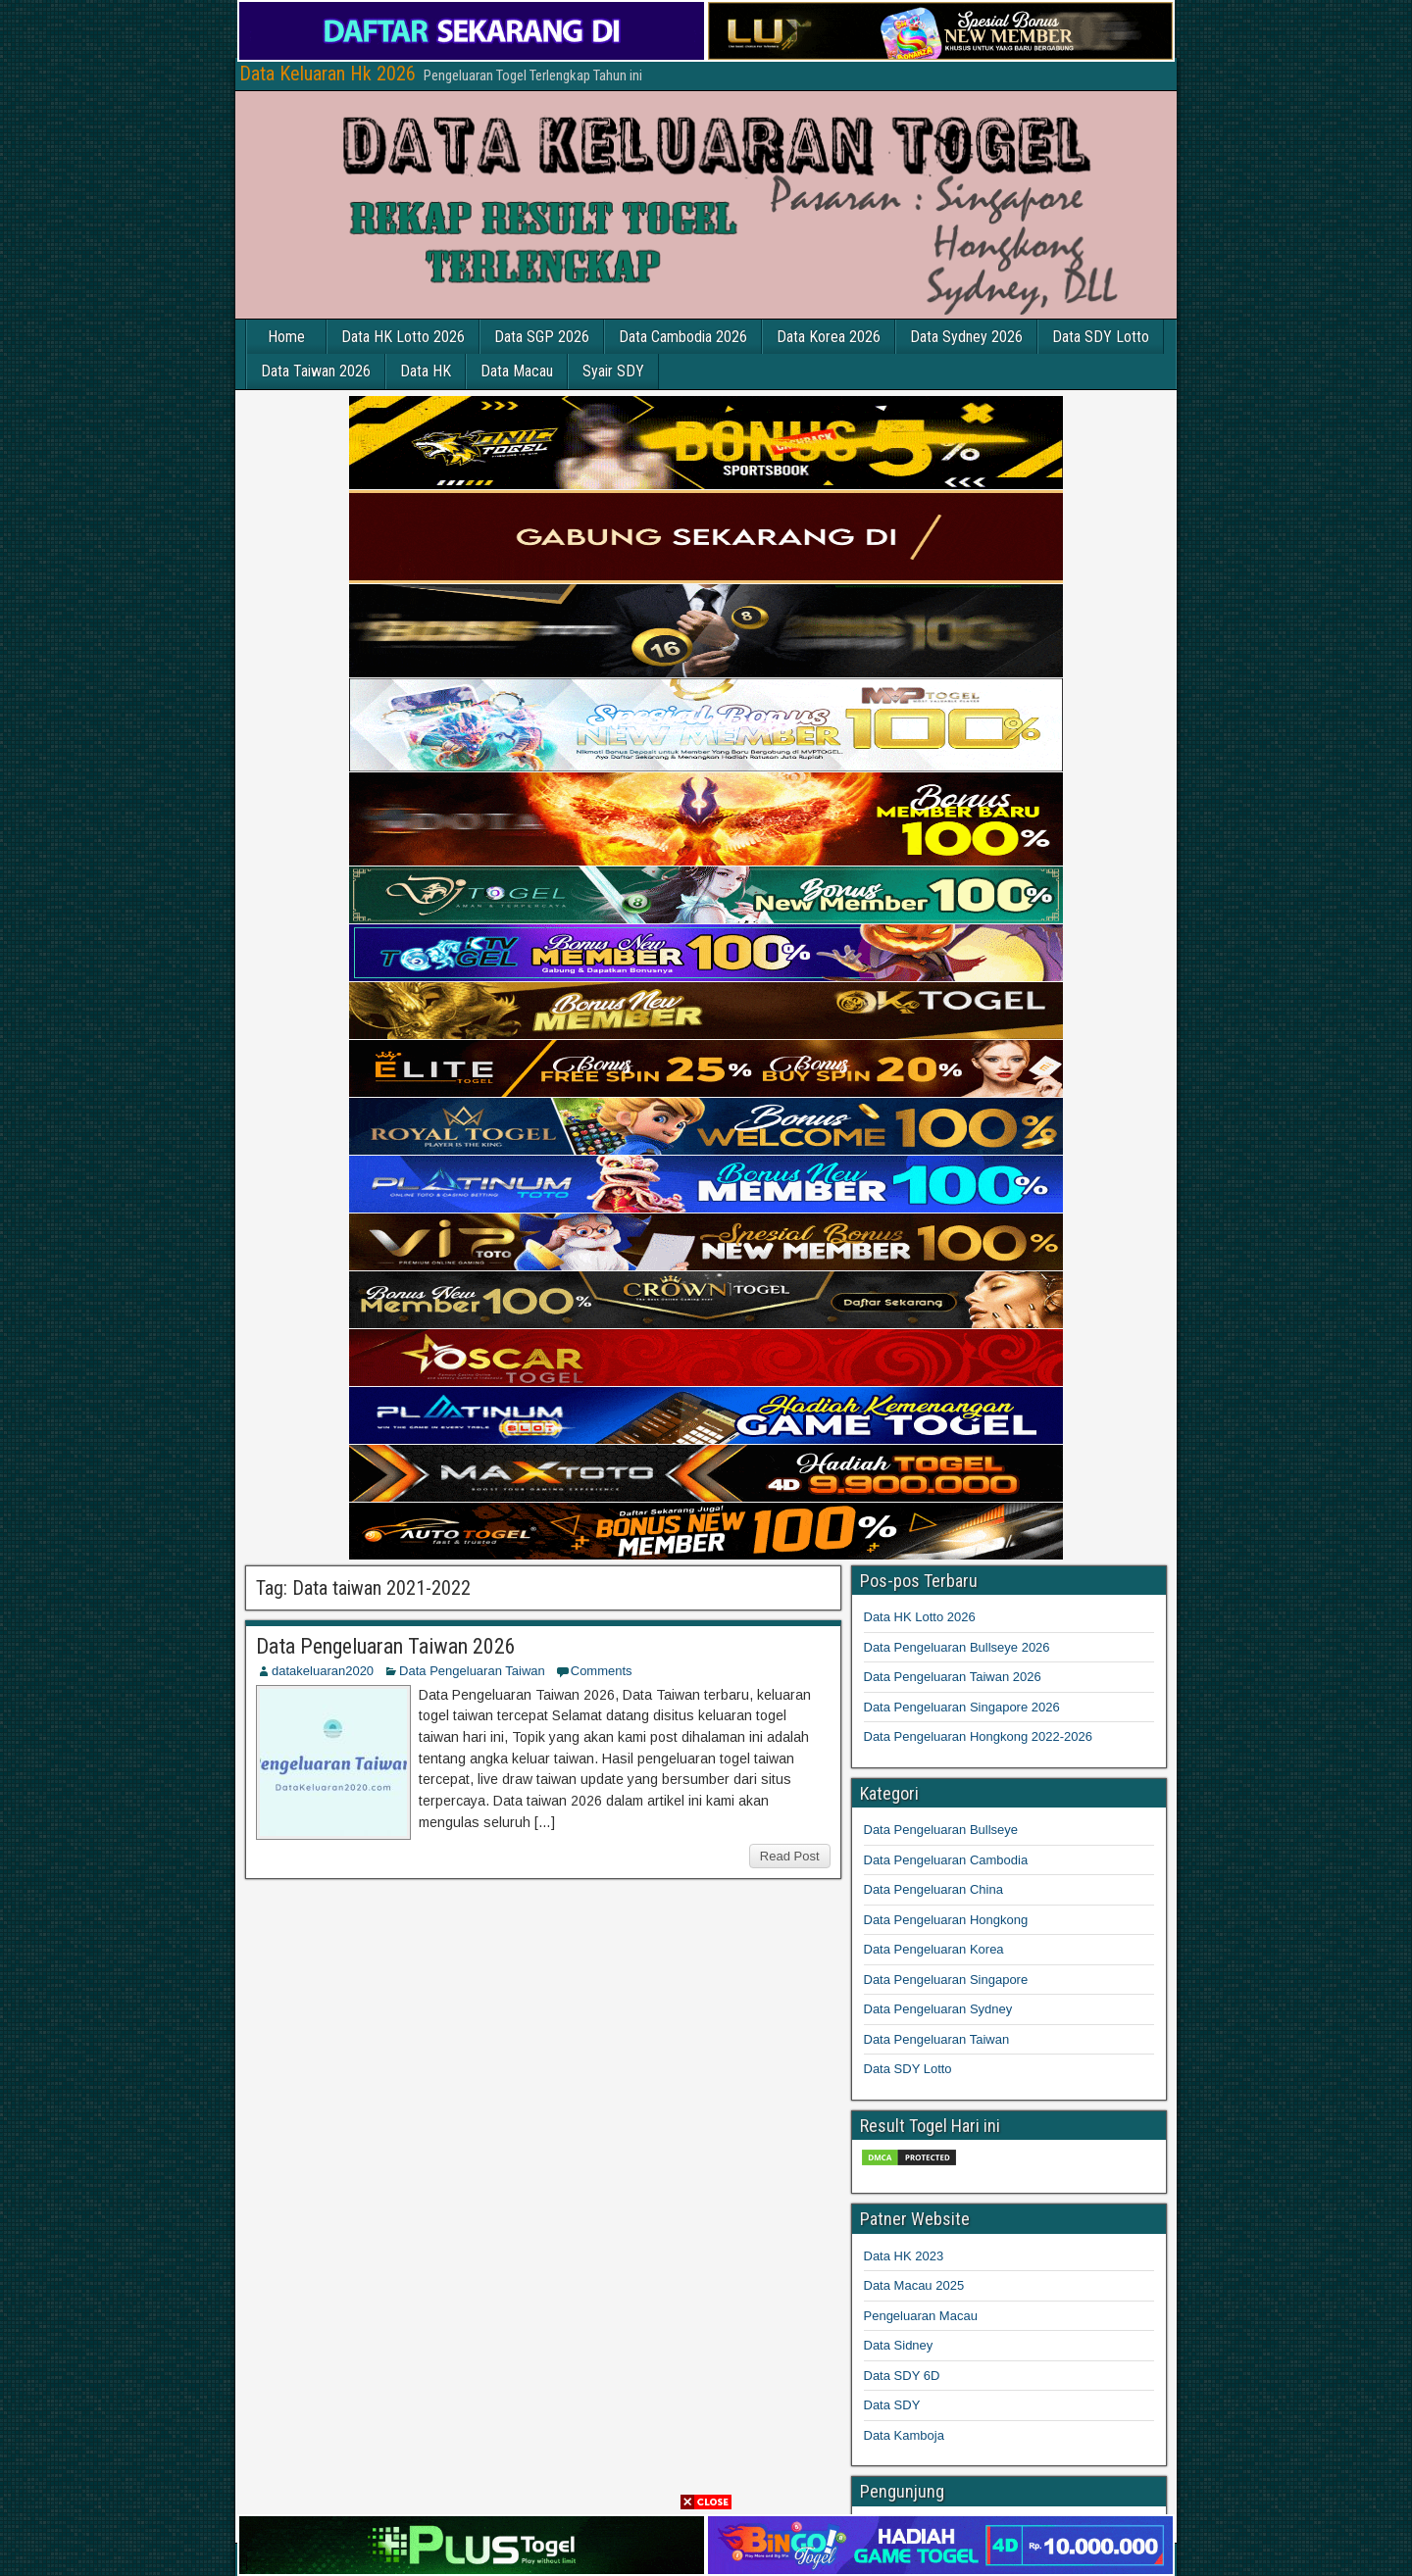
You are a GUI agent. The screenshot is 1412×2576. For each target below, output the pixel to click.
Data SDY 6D (902, 2375)
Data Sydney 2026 (966, 336)
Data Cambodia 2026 (683, 336)
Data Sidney (898, 2345)
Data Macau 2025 (914, 2285)
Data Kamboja (904, 2435)
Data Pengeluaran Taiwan (472, 1670)
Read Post (790, 1856)
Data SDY (892, 2405)
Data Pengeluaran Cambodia (946, 1860)
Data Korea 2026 (829, 336)
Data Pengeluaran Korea (934, 1949)
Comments (601, 1670)
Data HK (425, 371)
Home (286, 336)
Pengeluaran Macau (921, 2315)
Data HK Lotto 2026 (403, 336)
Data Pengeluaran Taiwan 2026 (386, 1646)
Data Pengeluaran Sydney (938, 2009)
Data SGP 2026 (541, 336)
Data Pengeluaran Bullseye (941, 1829)
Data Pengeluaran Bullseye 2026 (957, 1647)
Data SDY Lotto (1100, 336)
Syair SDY (613, 371)
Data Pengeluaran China (933, 1889)
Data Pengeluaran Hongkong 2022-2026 (978, 1736)
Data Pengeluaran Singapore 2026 (962, 1707)
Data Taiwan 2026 (316, 371)
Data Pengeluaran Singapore (946, 1979)
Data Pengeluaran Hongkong (946, 1919)
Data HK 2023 (904, 2256)
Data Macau (516, 371)
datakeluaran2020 (323, 1670)
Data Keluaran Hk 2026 (327, 73)
